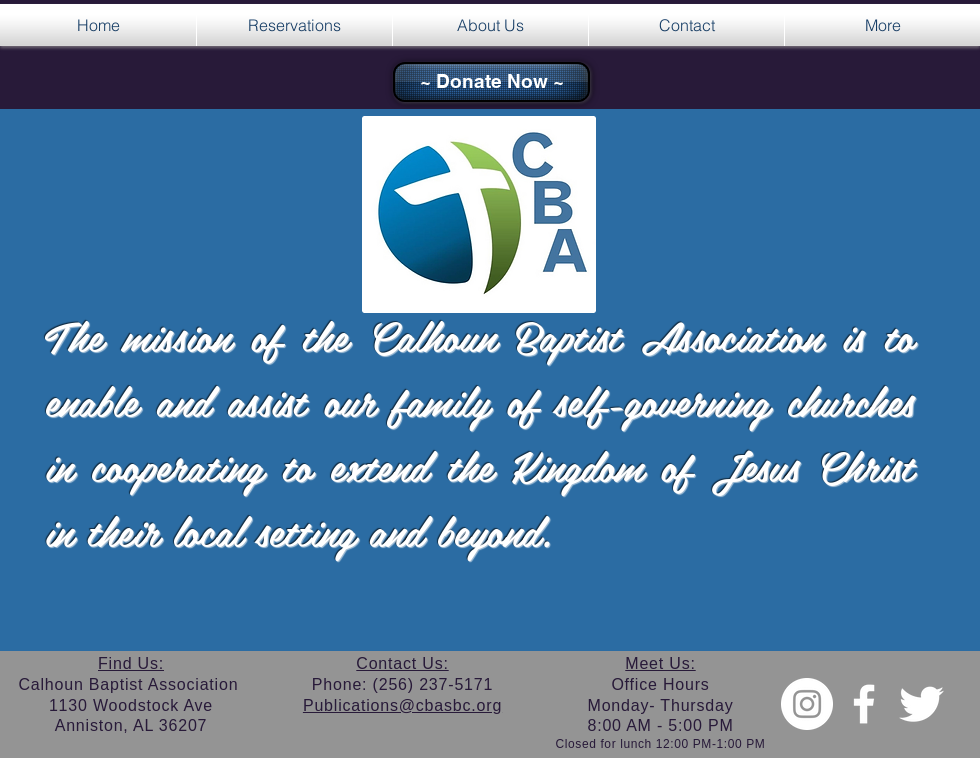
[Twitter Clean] (921, 704)
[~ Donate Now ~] (491, 82)
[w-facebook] (864, 704)
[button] (294, 25)
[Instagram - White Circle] (807, 704)
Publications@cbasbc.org (402, 705)
